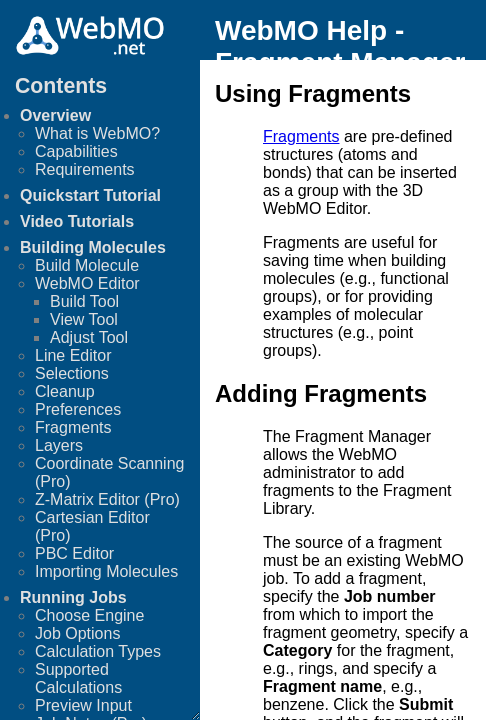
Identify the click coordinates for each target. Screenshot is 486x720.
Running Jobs (73, 597)
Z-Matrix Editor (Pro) (107, 499)
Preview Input (83, 705)
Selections (72, 373)
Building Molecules (93, 247)
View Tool (84, 319)
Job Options (77, 633)
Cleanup (65, 391)
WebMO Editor (87, 283)
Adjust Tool (89, 337)
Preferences (78, 409)
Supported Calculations (78, 678)
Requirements (85, 169)
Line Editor (73, 355)
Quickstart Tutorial (90, 195)
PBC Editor (74, 553)
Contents (61, 86)
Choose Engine (89, 615)
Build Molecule (87, 265)
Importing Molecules (106, 571)
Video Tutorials (77, 221)
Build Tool (84, 301)
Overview (55, 115)
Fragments (73, 427)
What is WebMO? (97, 133)
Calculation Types (98, 651)
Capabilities (76, 151)
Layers (59, 445)
